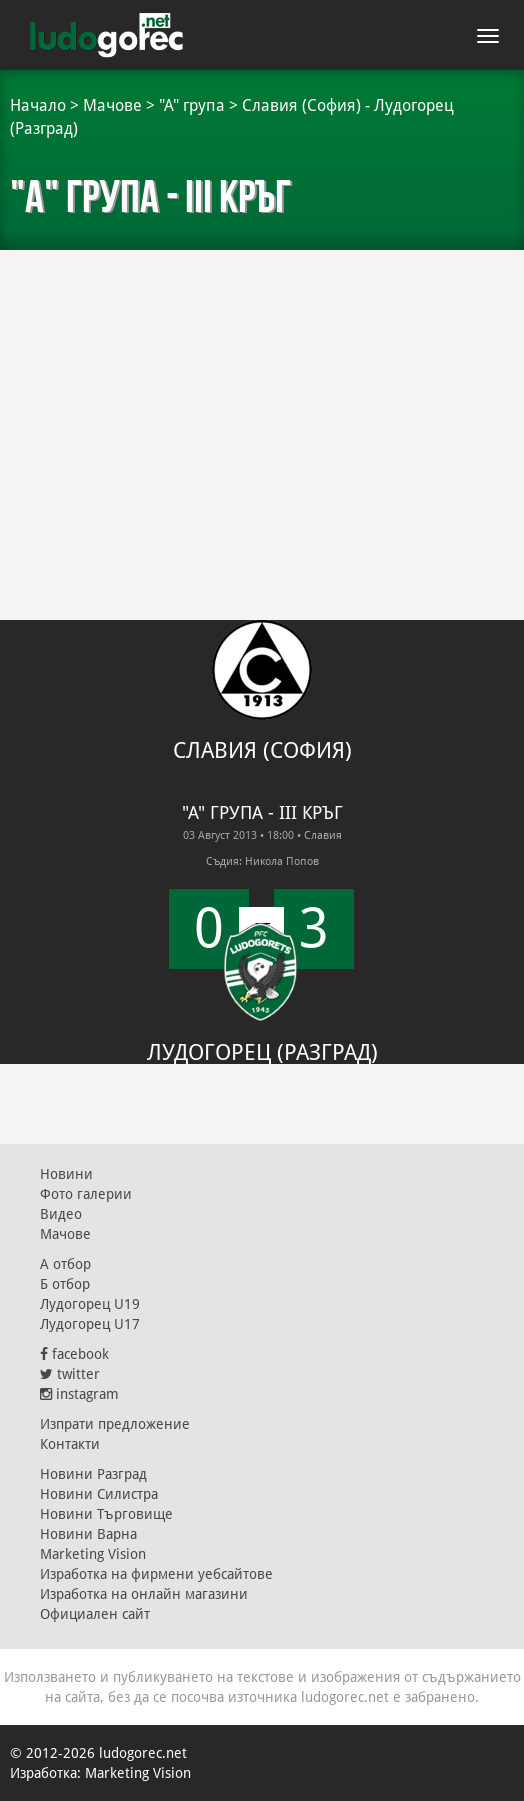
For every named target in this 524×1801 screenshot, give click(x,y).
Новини (66, 1174)
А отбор (65, 1264)
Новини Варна (88, 1534)
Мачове (112, 105)
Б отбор (65, 1284)
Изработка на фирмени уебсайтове (156, 1574)
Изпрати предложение (115, 1424)
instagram (79, 1394)
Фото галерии (86, 1194)
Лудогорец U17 (90, 1324)
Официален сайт (95, 1614)
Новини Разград (93, 1474)
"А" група (192, 105)
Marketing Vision (93, 1554)
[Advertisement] (262, 400)
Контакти (70, 1444)
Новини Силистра (99, 1494)
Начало (38, 105)
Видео (61, 1214)
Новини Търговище (106, 1514)
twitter (70, 1374)
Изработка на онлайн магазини (144, 1594)
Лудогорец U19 (90, 1304)
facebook (74, 1354)
